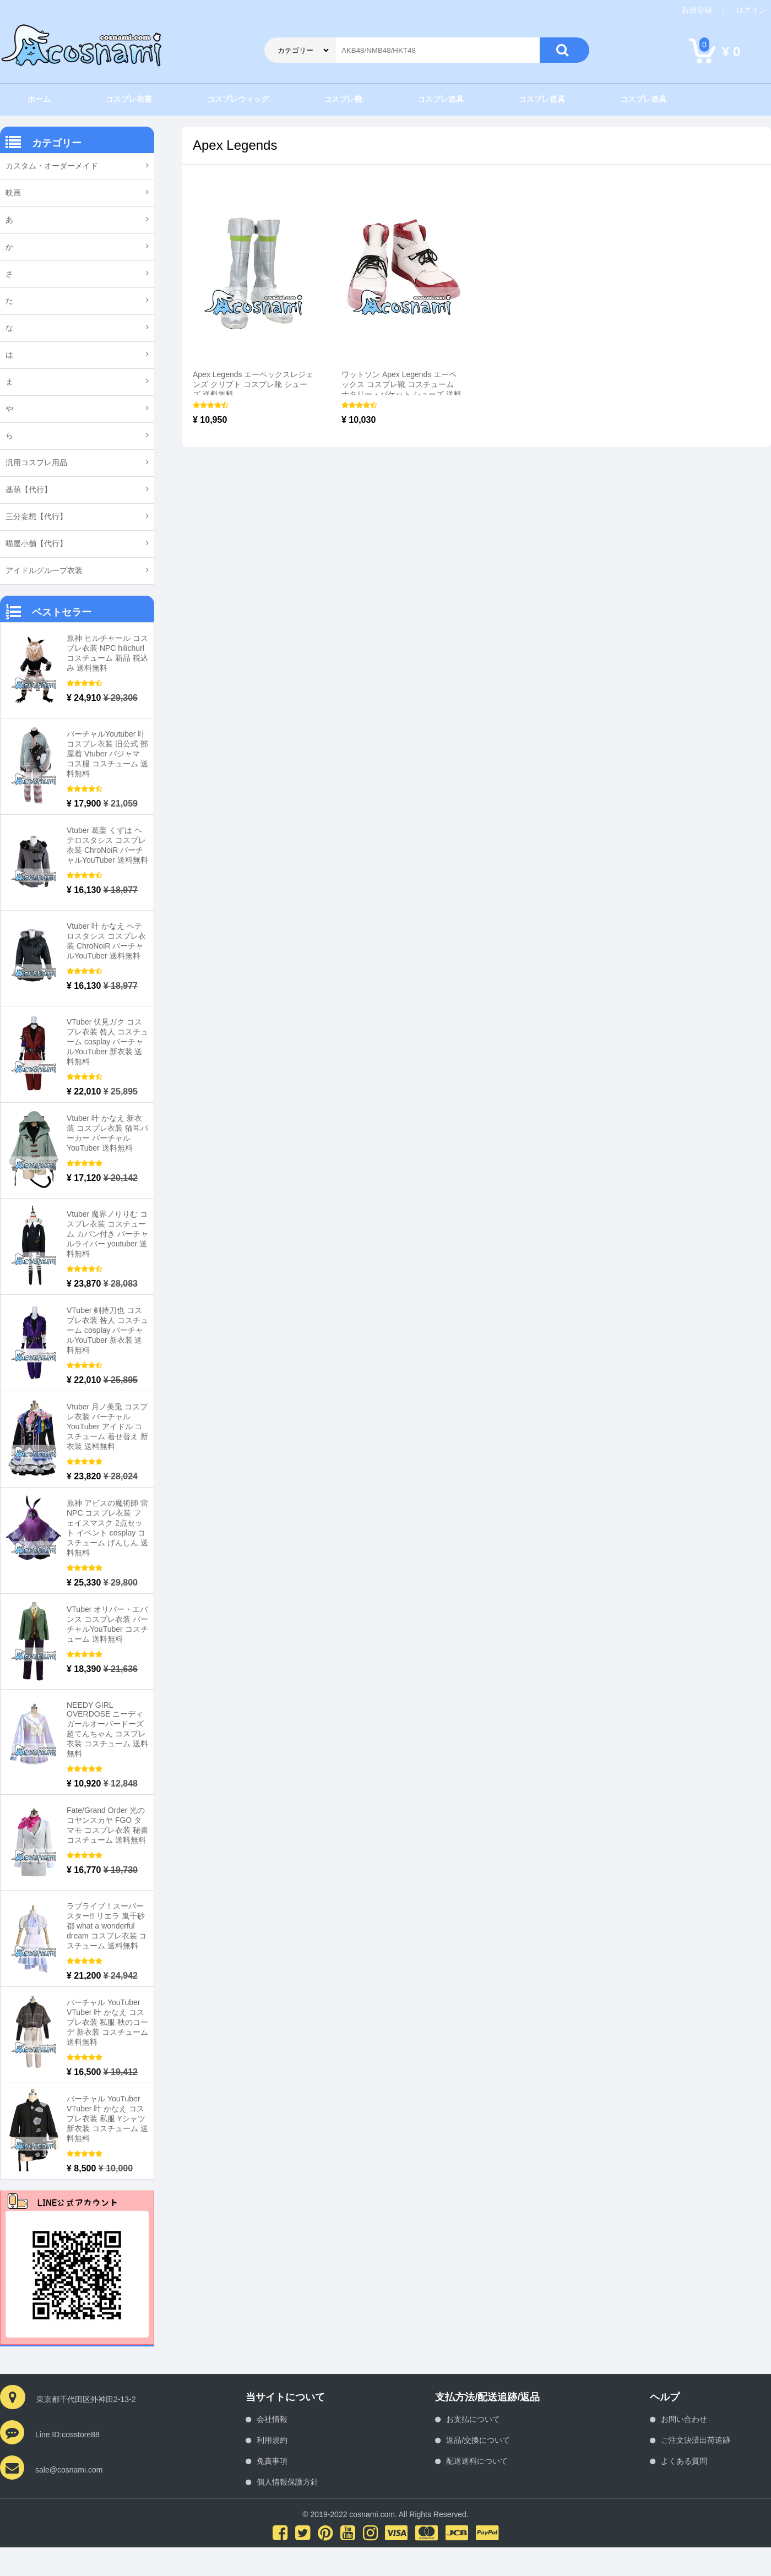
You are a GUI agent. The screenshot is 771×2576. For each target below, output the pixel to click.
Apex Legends (235, 145)
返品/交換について (478, 2440)
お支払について (473, 2419)
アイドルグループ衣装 (44, 570)
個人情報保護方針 (287, 2481)
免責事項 (272, 2461)
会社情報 (272, 2419)
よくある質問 (684, 2461)
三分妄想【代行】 (36, 516)
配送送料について (477, 2461)
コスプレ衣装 (129, 99)
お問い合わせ (684, 2419)
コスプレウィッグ (238, 99)
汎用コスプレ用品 (36, 462)
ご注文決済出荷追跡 (695, 2440)
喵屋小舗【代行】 (36, 543)
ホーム (39, 99)
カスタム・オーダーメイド (52, 165)
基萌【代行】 (29, 489)
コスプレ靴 (343, 99)
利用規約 (272, 2440)
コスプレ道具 (440, 99)
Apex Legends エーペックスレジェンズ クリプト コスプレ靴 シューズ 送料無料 (253, 384)
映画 (13, 192)
